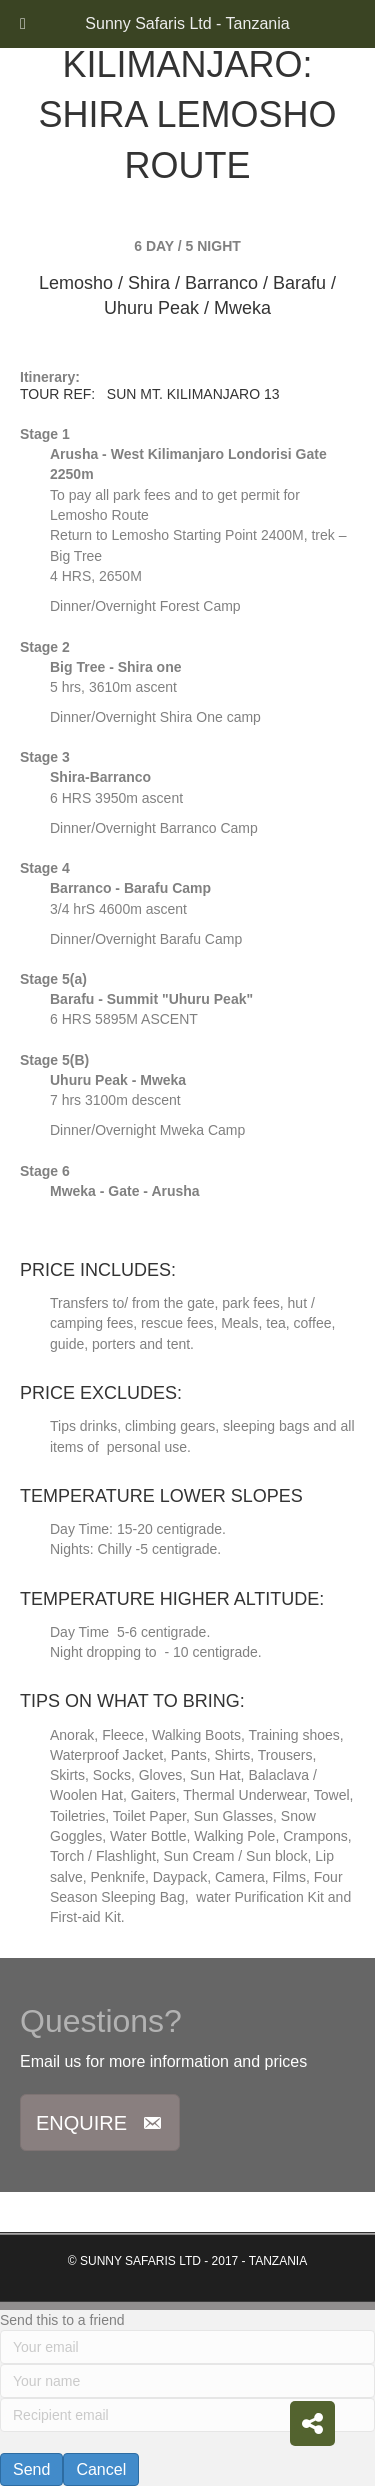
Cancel (101, 2469)
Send (31, 2469)
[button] (100, 2122)
